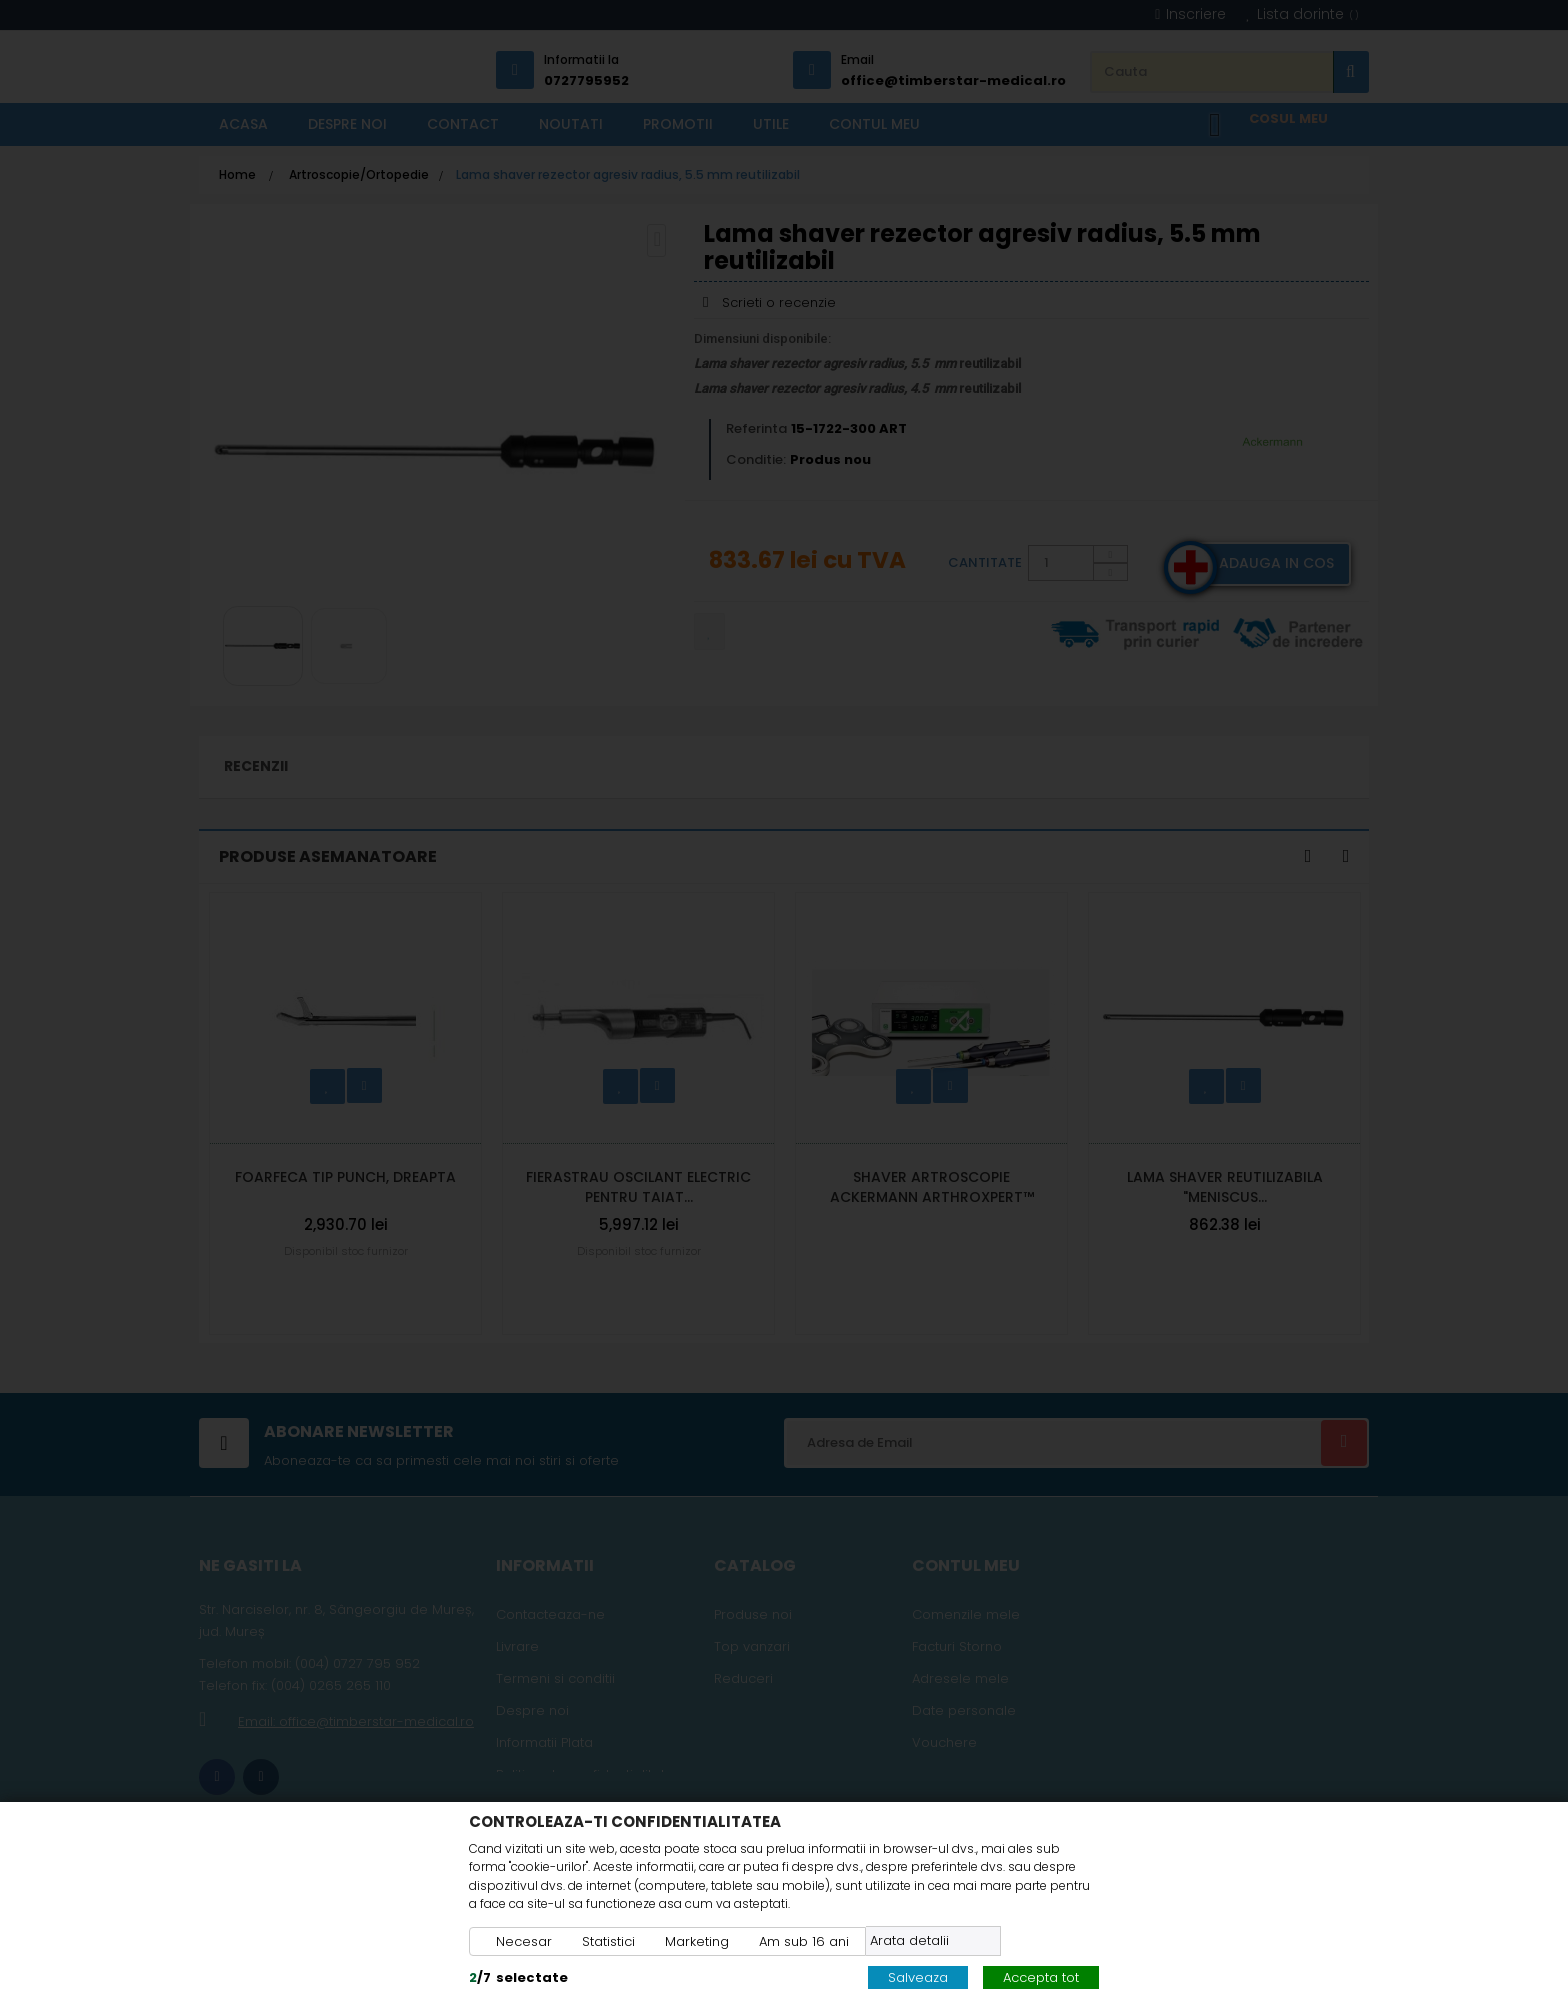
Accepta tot (1041, 1977)
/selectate (518, 1977)
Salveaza (918, 1977)
